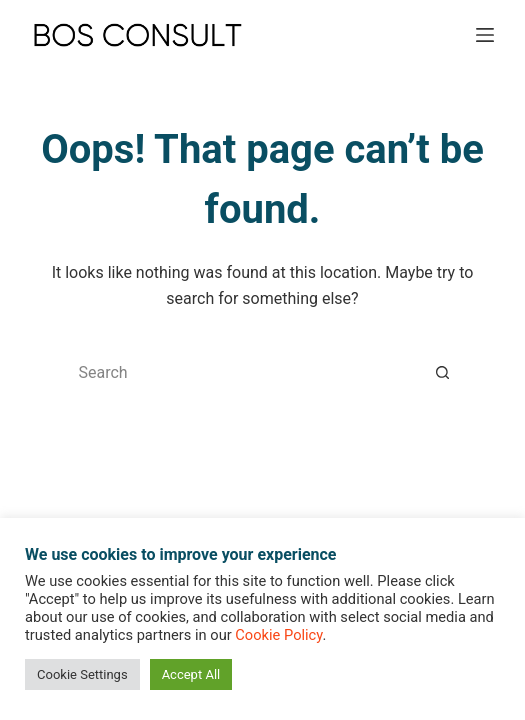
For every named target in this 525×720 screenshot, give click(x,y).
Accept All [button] (191, 674)
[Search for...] (243, 373)
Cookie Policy (278, 635)
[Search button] (443, 373)
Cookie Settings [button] (82, 674)
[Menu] (485, 35)
